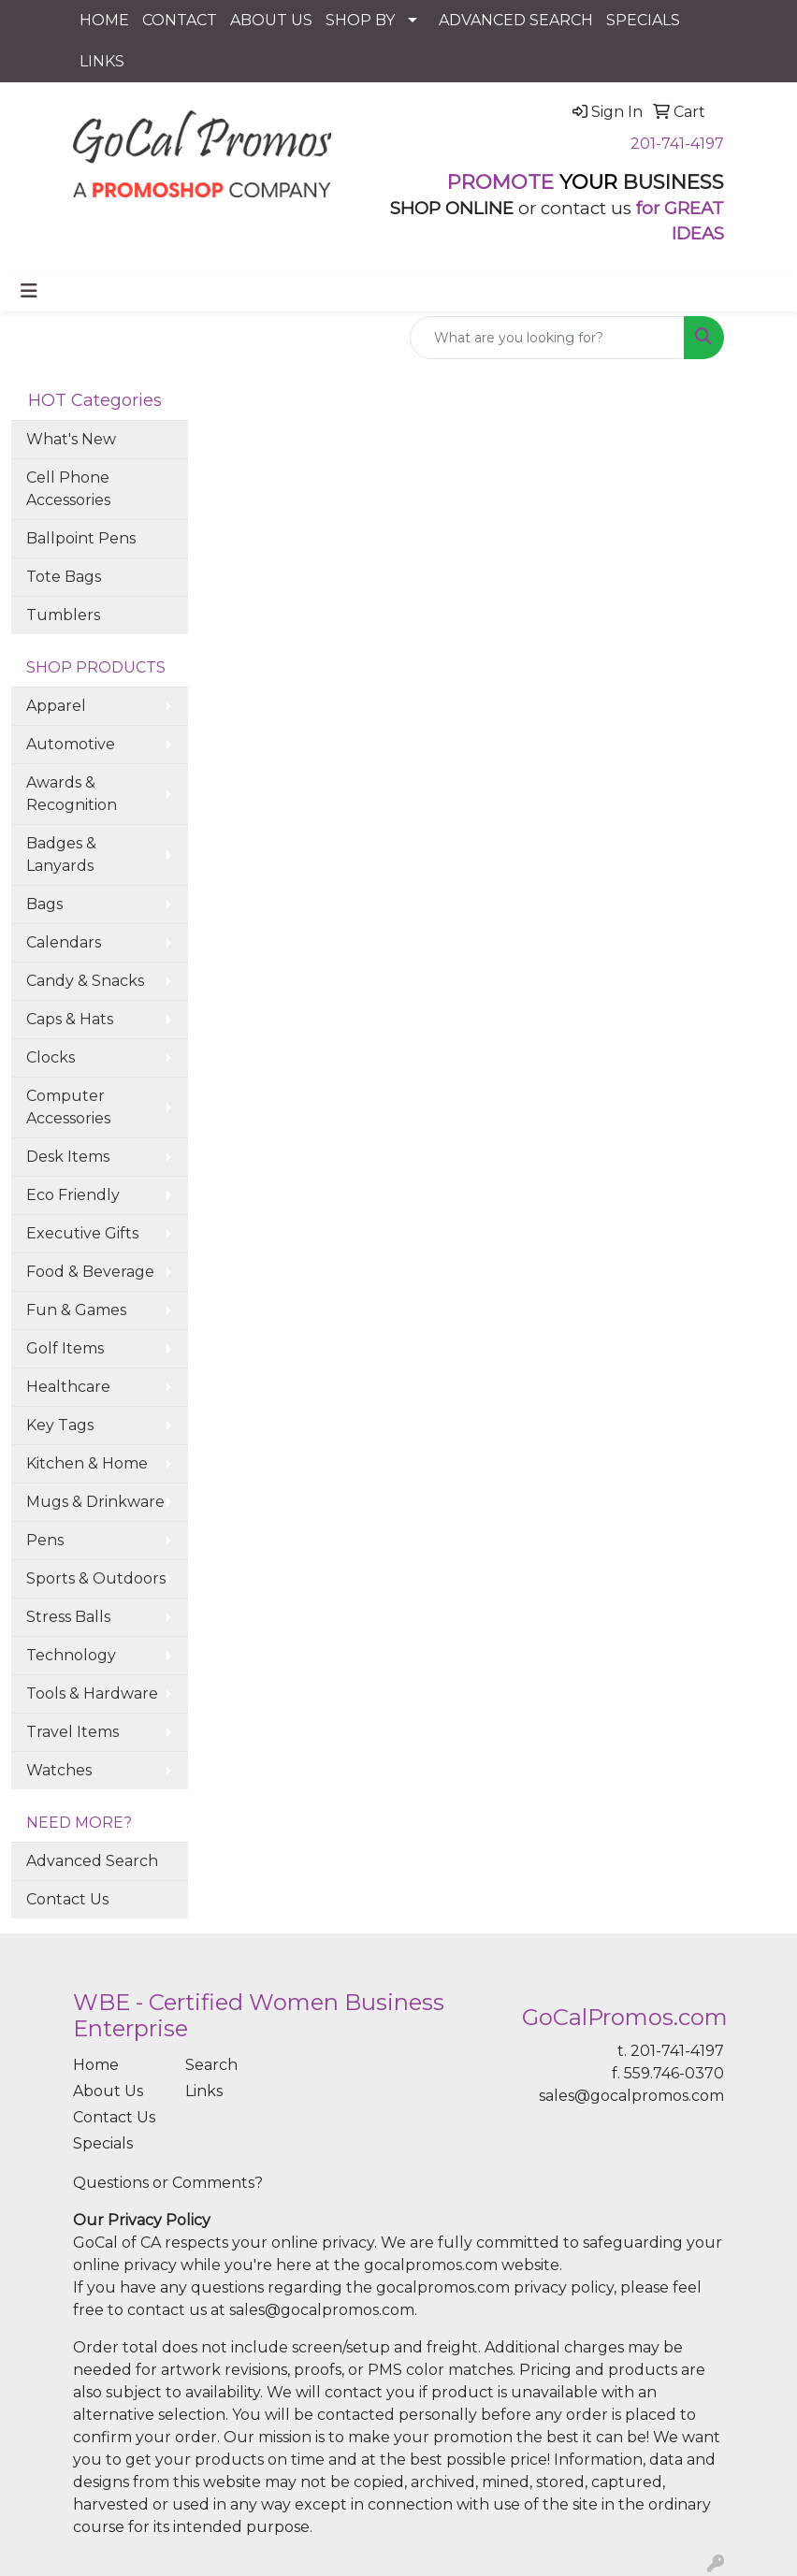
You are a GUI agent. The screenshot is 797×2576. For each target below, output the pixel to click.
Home (96, 2065)
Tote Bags (63, 577)
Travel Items (72, 1732)
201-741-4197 (677, 143)
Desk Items (67, 1156)
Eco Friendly (73, 1195)
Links (204, 2091)
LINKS (102, 61)
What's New (71, 439)
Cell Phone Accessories (68, 489)
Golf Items (65, 1348)
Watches (59, 1770)
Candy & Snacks (85, 981)
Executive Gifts (82, 1233)
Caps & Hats (69, 1019)
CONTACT (179, 20)
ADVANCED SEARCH (516, 20)
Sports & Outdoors (96, 1578)
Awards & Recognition (71, 794)
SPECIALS (643, 20)
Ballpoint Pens (81, 538)
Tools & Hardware (92, 1693)
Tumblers (63, 615)
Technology (71, 1655)
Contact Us (67, 1899)
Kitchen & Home (87, 1463)
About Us (108, 2091)
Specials (103, 2143)
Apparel (56, 706)
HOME (104, 20)
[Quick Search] (547, 337)
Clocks (50, 1057)
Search (211, 2065)
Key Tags (60, 1425)
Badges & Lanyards (61, 854)
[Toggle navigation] (29, 291)
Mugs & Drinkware (95, 1502)
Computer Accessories (68, 1107)
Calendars (63, 942)
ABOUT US (271, 20)
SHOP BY (360, 20)
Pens (45, 1540)
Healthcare (68, 1387)
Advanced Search (92, 1861)
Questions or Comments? (168, 2183)
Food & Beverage (90, 1272)
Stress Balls (68, 1617)
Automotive (70, 744)
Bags (44, 904)
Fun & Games (76, 1310)
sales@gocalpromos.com (631, 2096)
